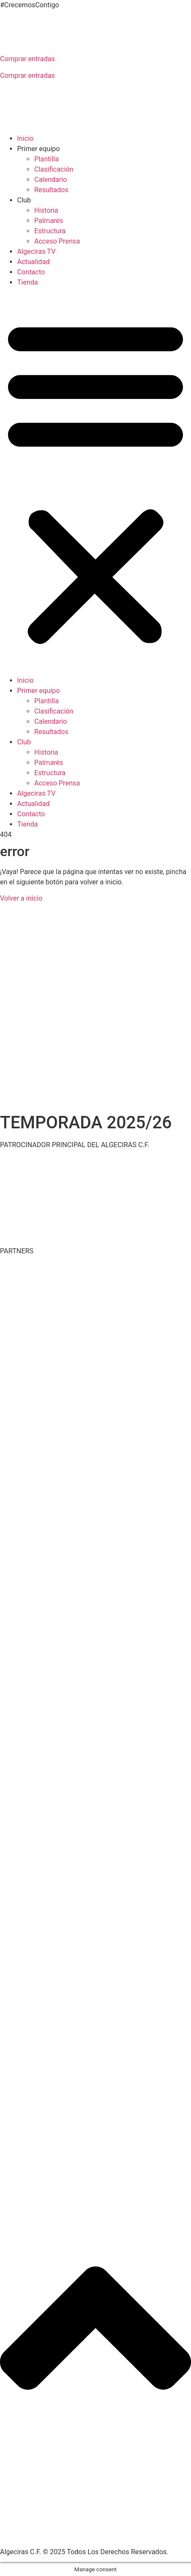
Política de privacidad (63, 2535)
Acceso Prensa (57, 241)
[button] (95, 481)
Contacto (31, 272)
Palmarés (48, 221)
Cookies (148, 2535)
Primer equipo (38, 149)
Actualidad (33, 262)
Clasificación (53, 169)
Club (24, 200)
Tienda (27, 282)
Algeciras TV (36, 251)
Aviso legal (115, 2535)
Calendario (50, 180)
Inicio (25, 138)
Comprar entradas (27, 59)
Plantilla (46, 159)
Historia (46, 210)
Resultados (51, 190)
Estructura (50, 231)
